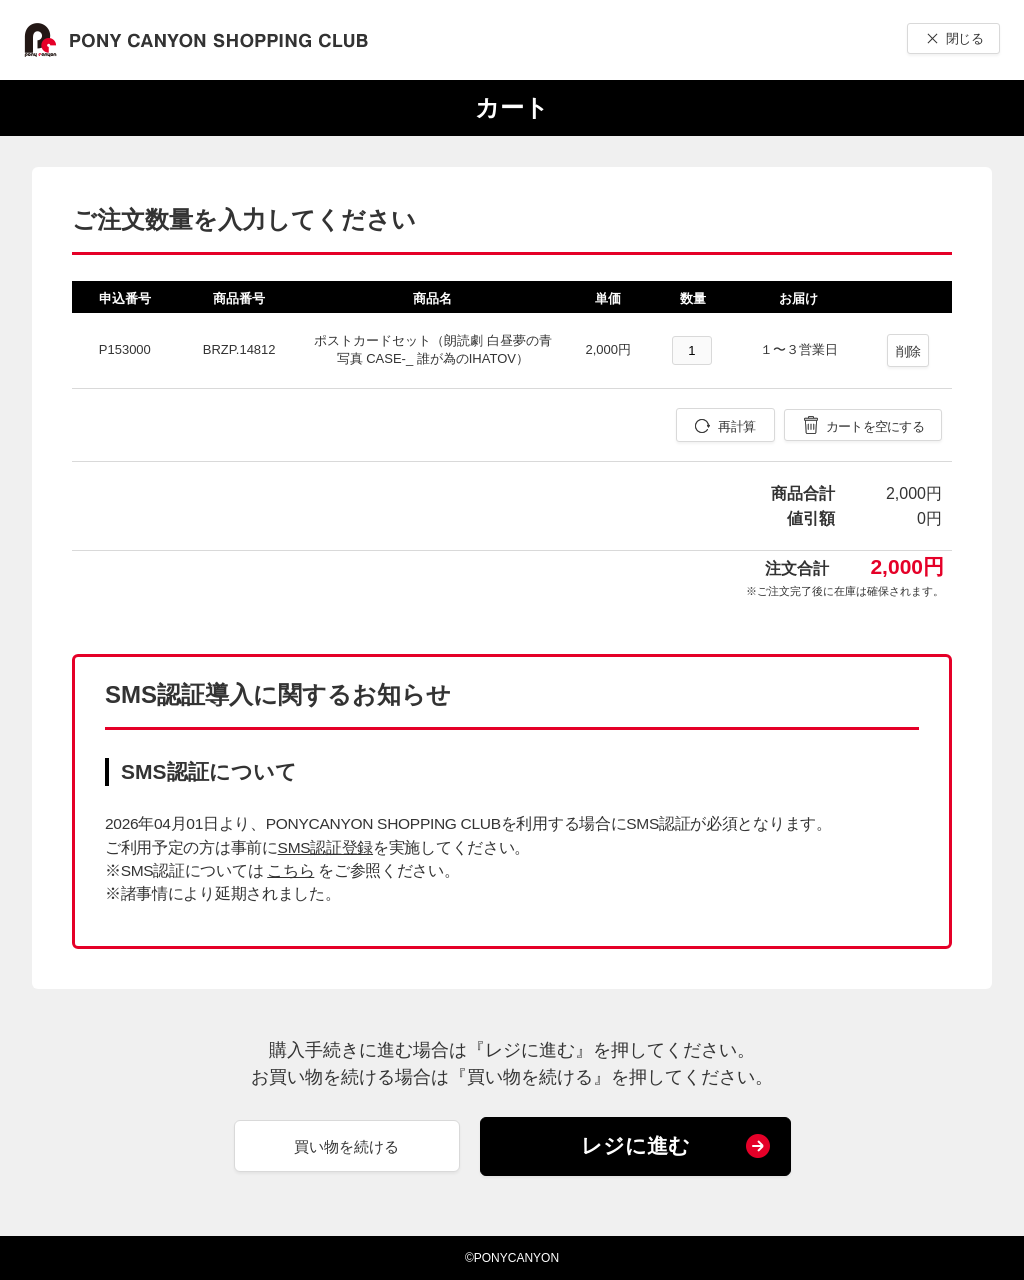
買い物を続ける (346, 1146)
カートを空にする (875, 426)
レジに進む (635, 1145)
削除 (908, 351)
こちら (290, 870)
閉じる (964, 38)
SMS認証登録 (325, 847)
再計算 (736, 426)
